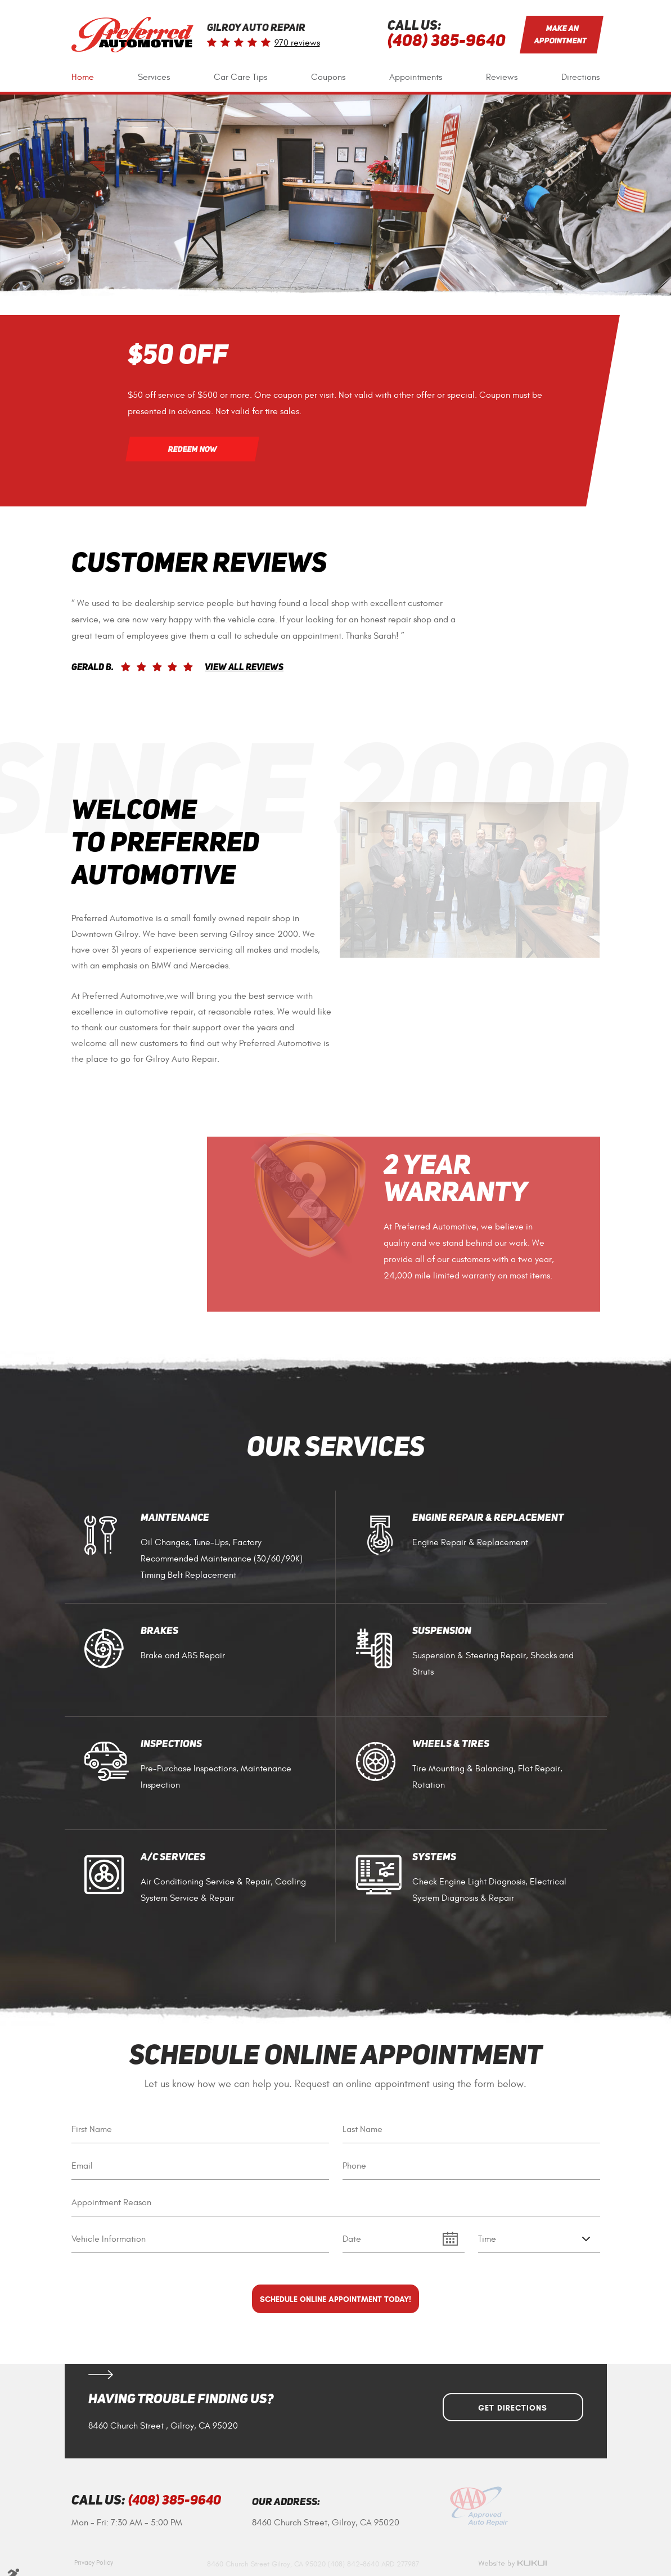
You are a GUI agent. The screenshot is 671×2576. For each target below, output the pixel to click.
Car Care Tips (240, 77)
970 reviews (297, 42)
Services (154, 77)
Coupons (328, 77)
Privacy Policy (93, 2562)
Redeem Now (191, 449)
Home (82, 77)
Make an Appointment (560, 34)
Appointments (415, 77)
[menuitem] (82, 77)
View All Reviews (244, 667)
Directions (580, 77)
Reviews (501, 77)
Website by (512, 2563)
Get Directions (512, 2408)
